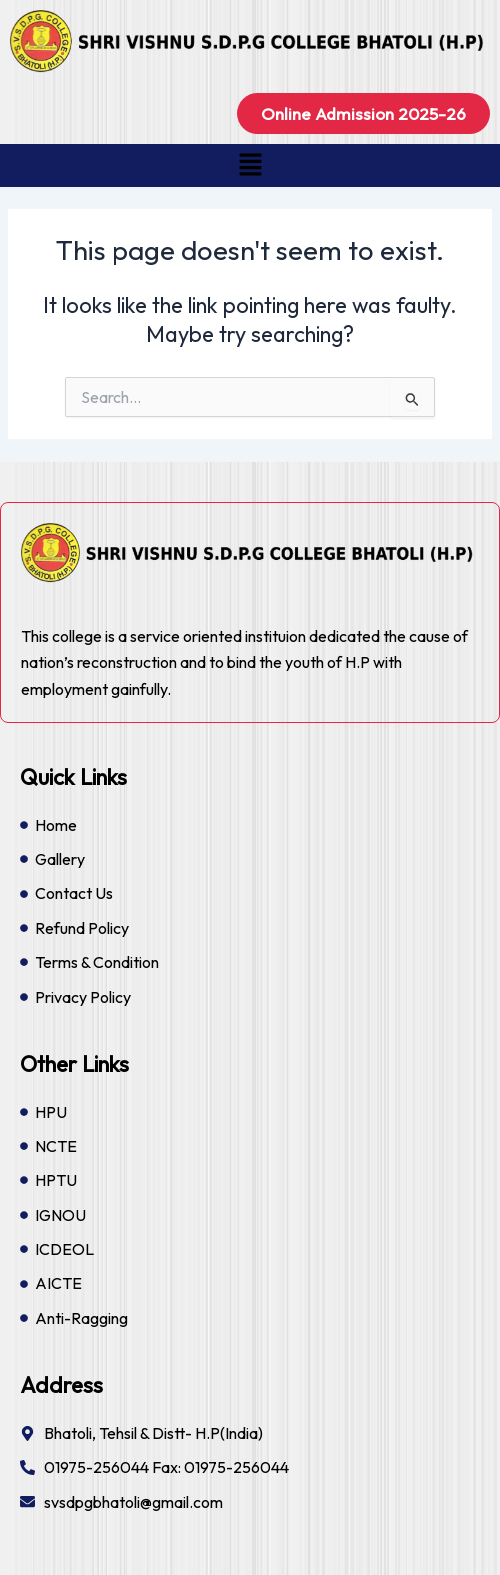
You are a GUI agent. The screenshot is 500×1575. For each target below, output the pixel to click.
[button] (250, 165)
